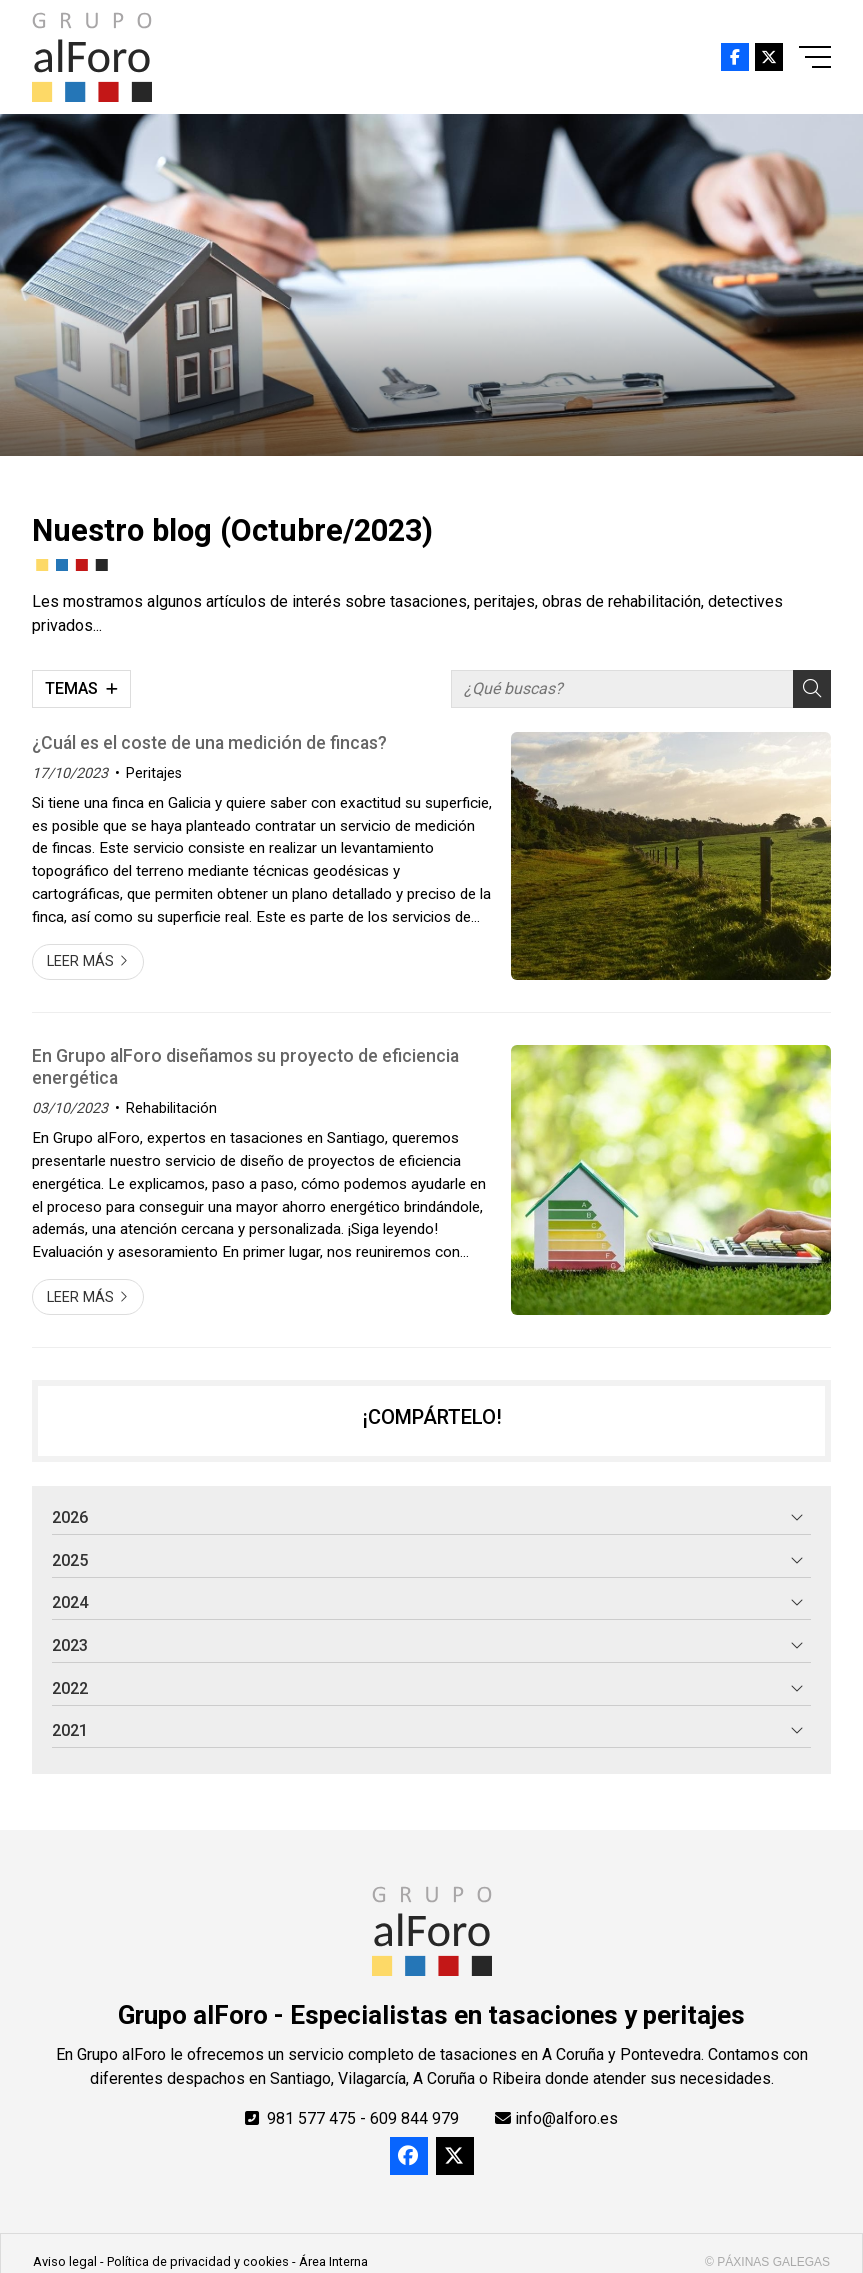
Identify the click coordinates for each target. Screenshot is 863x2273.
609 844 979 (414, 2118)
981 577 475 (311, 2118)
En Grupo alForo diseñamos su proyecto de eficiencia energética (245, 1067)
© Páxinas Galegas (767, 2262)
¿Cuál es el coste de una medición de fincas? (209, 743)
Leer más (80, 961)
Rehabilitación (171, 1108)
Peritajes (154, 773)
